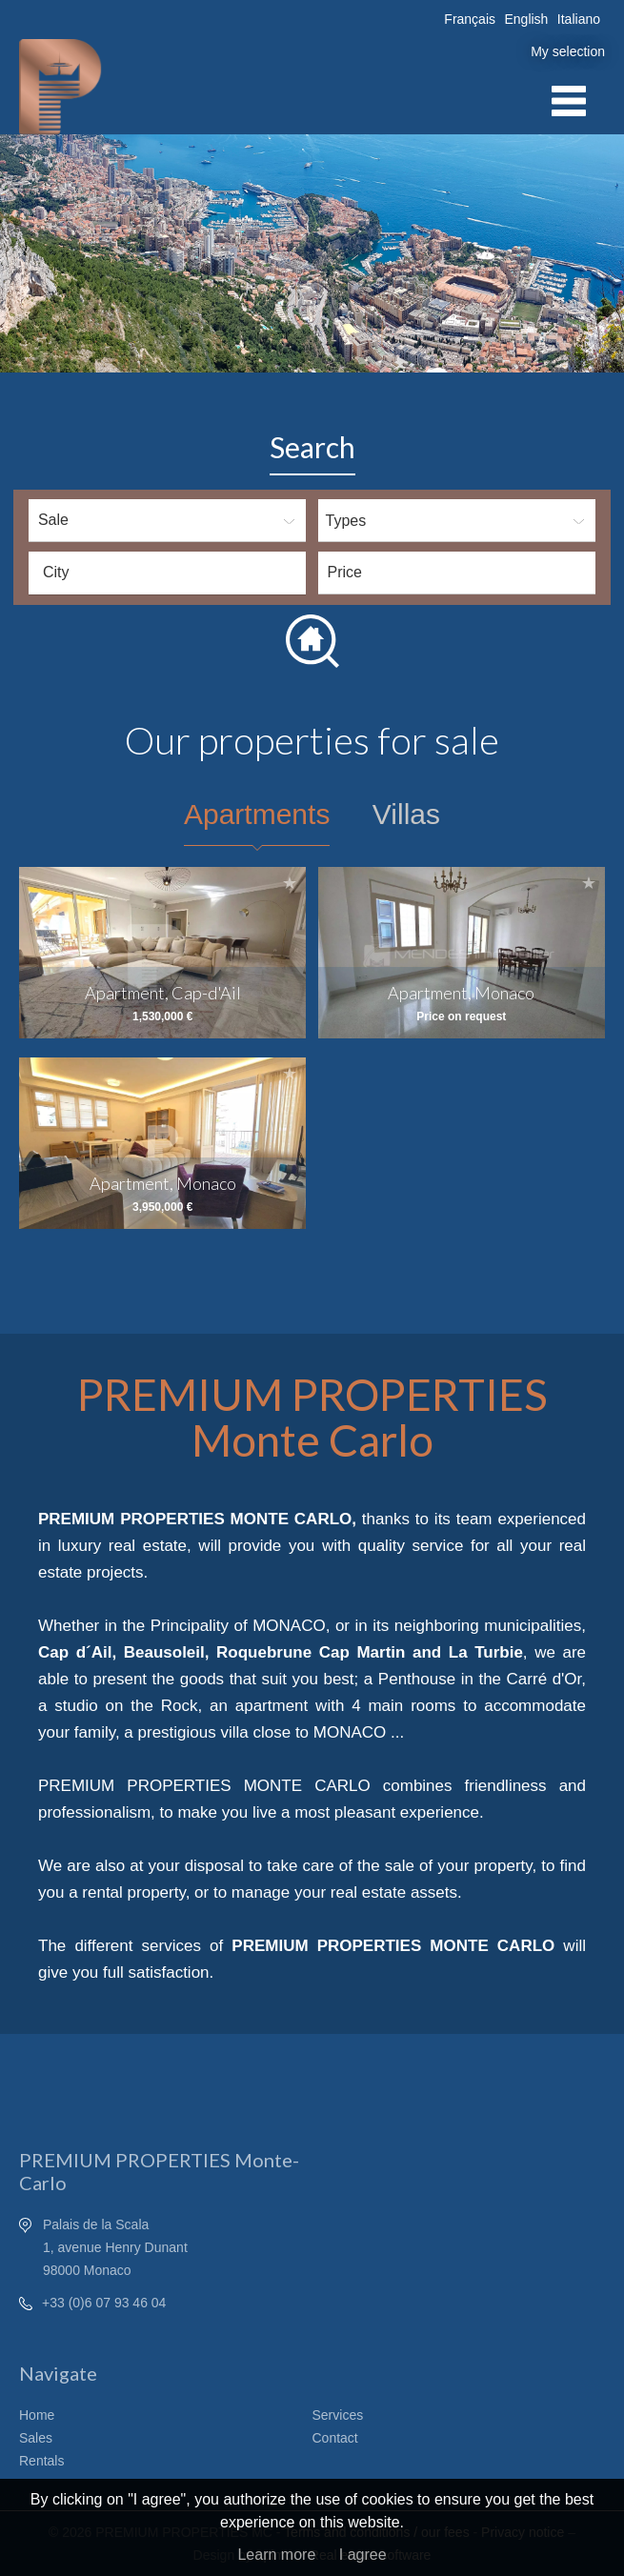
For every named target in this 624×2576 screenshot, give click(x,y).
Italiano (578, 19)
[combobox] (167, 573)
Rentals (41, 2460)
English (526, 19)
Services (338, 2415)
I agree (363, 2554)
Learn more (276, 2554)
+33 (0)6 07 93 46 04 (104, 2302)
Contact (335, 2437)
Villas (406, 814)
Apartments (257, 814)
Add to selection (289, 882)
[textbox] (172, 572)
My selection (568, 51)
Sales (35, 2437)
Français (469, 19)
